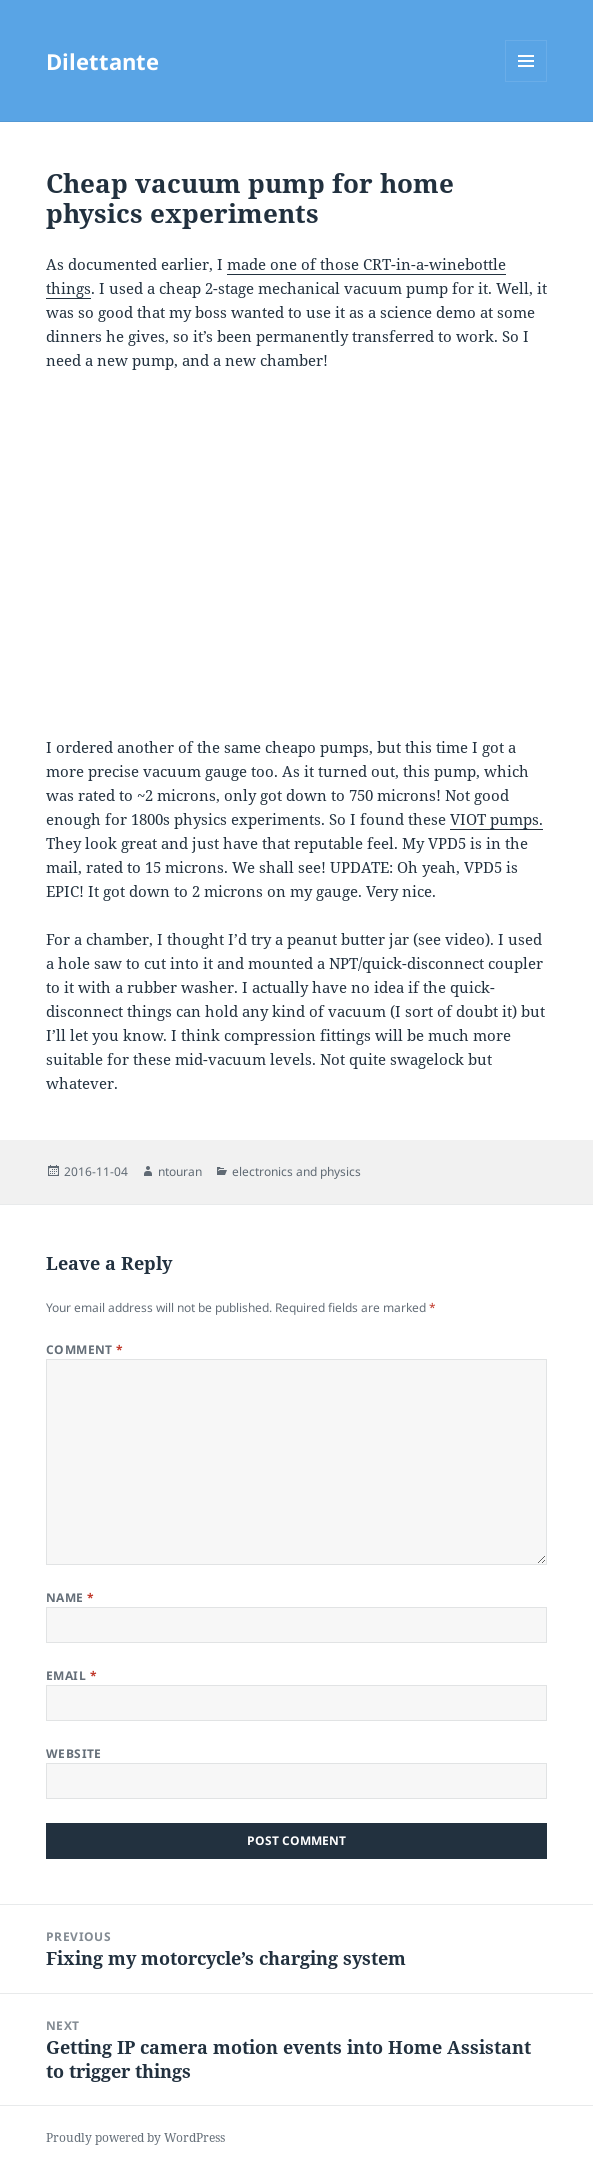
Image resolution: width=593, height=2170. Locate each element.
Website (74, 1753)
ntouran (180, 1171)
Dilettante (102, 61)
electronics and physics (296, 1171)
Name (70, 1597)
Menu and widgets (526, 81)
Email (71, 1675)
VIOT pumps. (496, 819)
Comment (85, 1349)
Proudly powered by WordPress (135, 2137)
